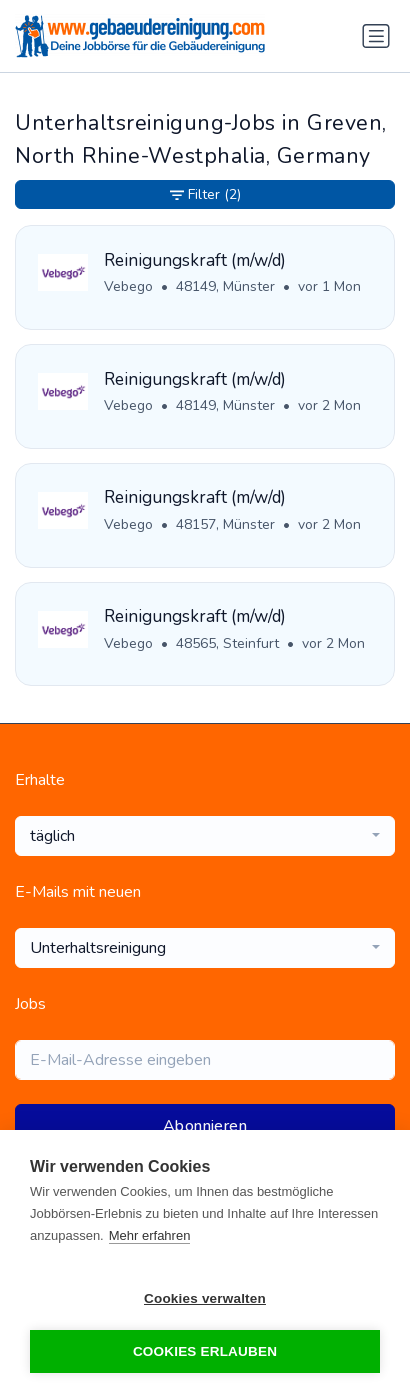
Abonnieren (205, 1126)
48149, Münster (225, 286)
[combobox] (205, 836)
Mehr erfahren (150, 1235)
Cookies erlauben (205, 1351)
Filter (205, 194)
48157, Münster (225, 524)
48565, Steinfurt (227, 643)
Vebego (128, 286)
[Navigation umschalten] (376, 36)
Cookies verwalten (205, 1298)
